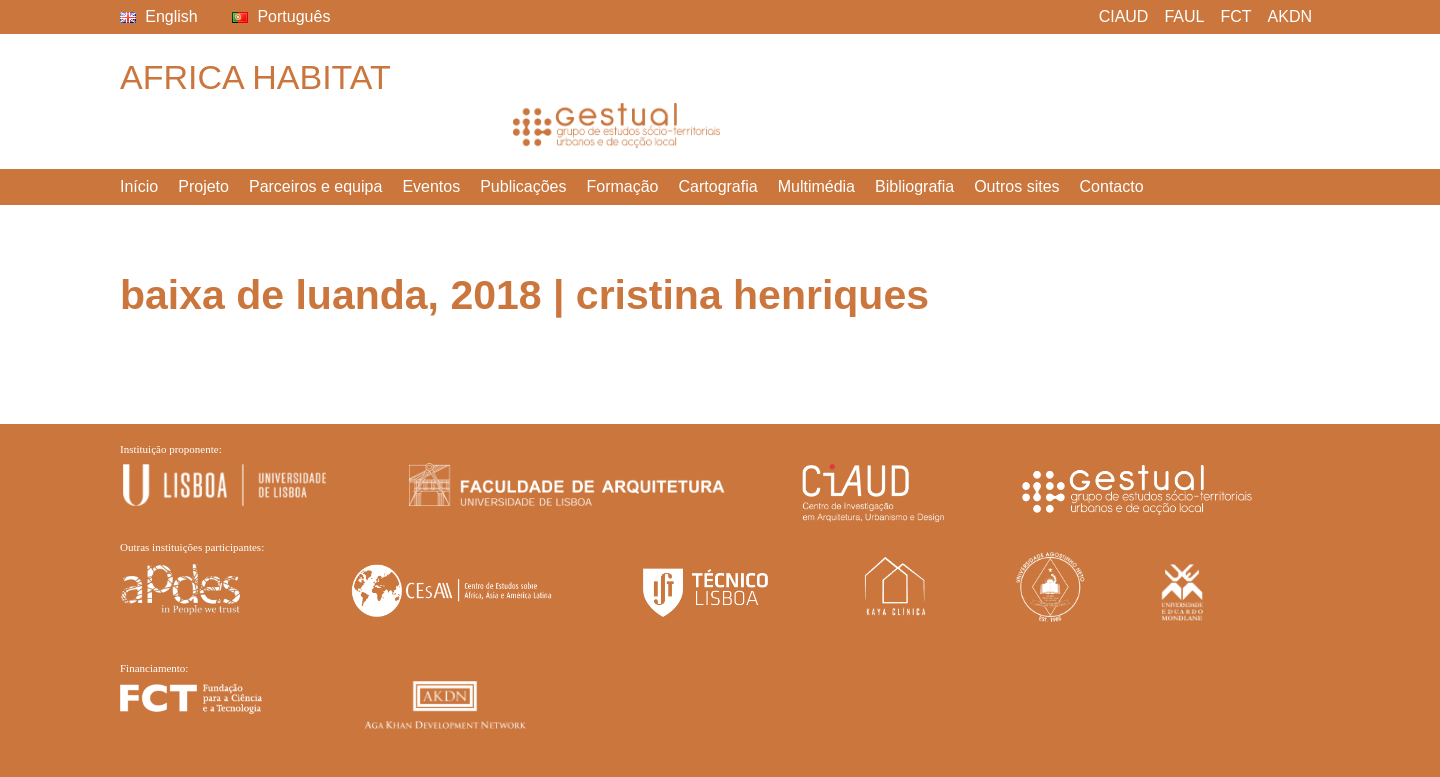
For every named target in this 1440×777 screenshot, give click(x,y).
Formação (622, 186)
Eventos (431, 186)
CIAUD (1124, 16)
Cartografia (718, 186)
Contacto (1112, 186)
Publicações (523, 186)
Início (139, 186)
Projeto (203, 186)
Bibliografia (914, 186)
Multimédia (816, 186)
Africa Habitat (255, 77)
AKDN (1290, 16)
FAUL (1184, 16)
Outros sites (1016, 186)
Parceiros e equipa (315, 186)
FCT (1235, 16)
